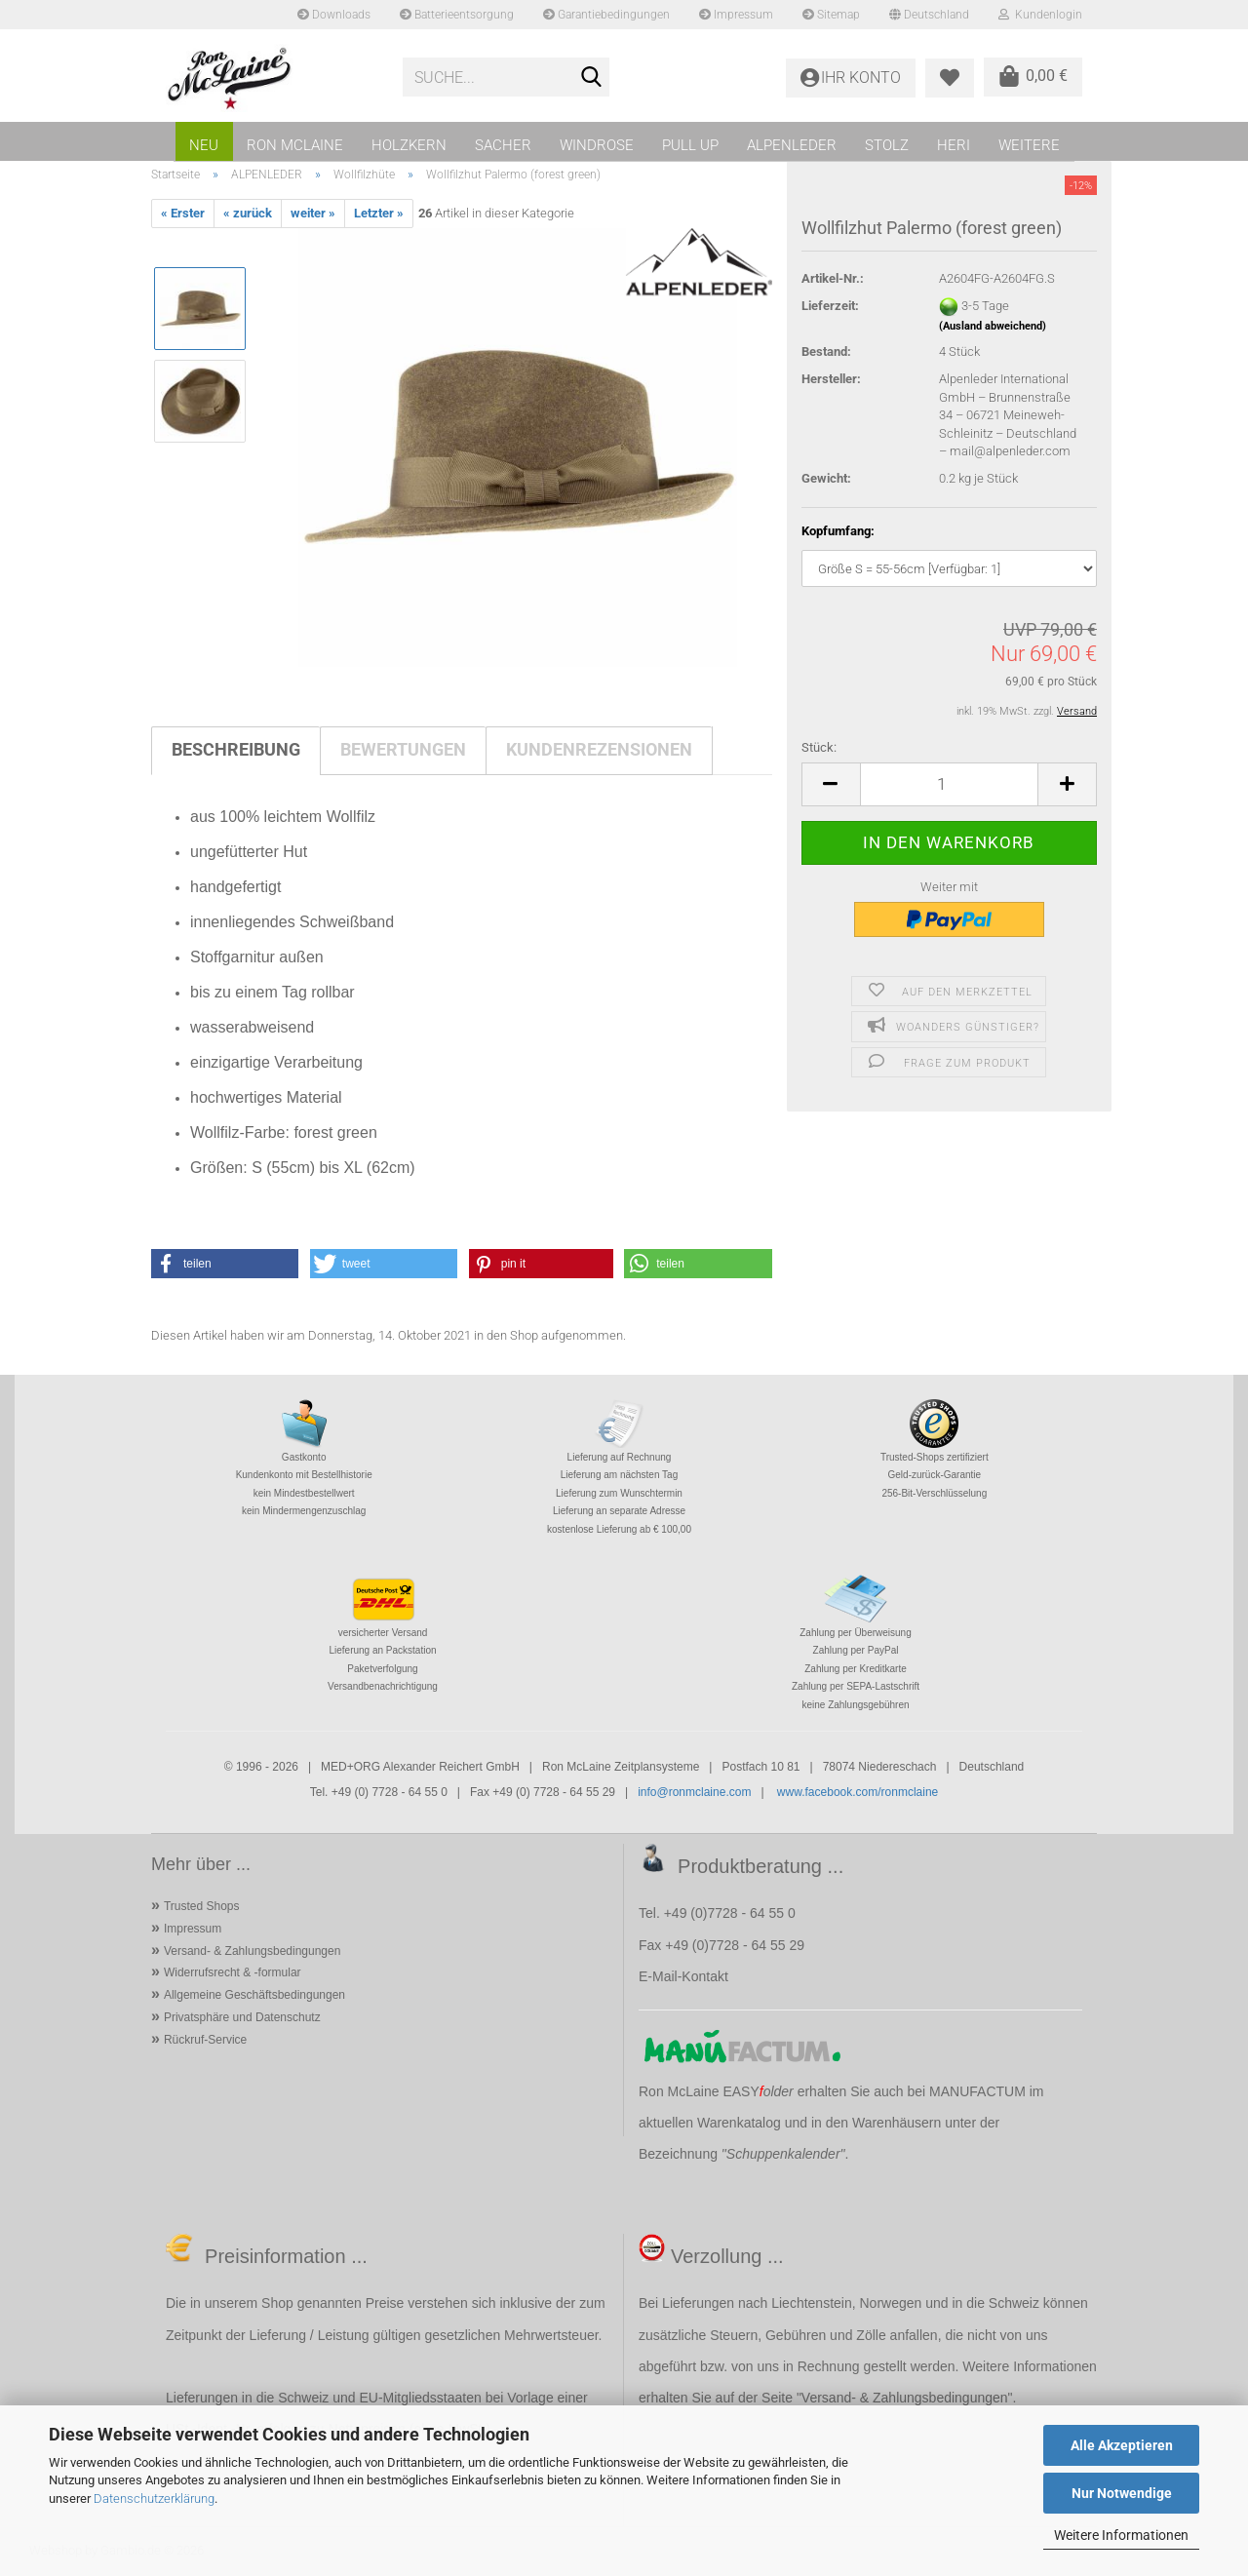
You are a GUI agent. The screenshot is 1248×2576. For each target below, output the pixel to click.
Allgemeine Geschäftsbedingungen (254, 1995)
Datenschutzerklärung (154, 2498)
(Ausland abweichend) (992, 326)
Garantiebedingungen (606, 14)
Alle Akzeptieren (1122, 2445)
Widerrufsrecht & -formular (232, 1972)
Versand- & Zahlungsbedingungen (252, 1951)
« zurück (247, 213)
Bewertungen (403, 749)
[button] (830, 784)
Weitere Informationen (1121, 2535)
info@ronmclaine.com (694, 1792)
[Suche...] (590, 78)
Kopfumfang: (838, 531)
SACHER (503, 145)
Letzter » (379, 213)
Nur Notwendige (1122, 2493)
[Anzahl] (949, 784)
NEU (203, 145)
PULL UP (690, 145)
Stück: (819, 747)
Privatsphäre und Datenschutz (242, 2017)
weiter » (313, 213)
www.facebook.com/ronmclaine (857, 1792)
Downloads (333, 14)
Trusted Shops (202, 1906)
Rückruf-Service (205, 2040)
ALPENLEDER (792, 145)
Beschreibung (236, 749)
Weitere (1029, 145)
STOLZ (887, 145)
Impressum (736, 14)
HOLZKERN (409, 145)
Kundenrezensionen (599, 749)
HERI (953, 145)
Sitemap (831, 14)
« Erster (183, 213)
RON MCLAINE (295, 145)
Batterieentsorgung (457, 14)
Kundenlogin (1040, 14)
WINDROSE (597, 145)
